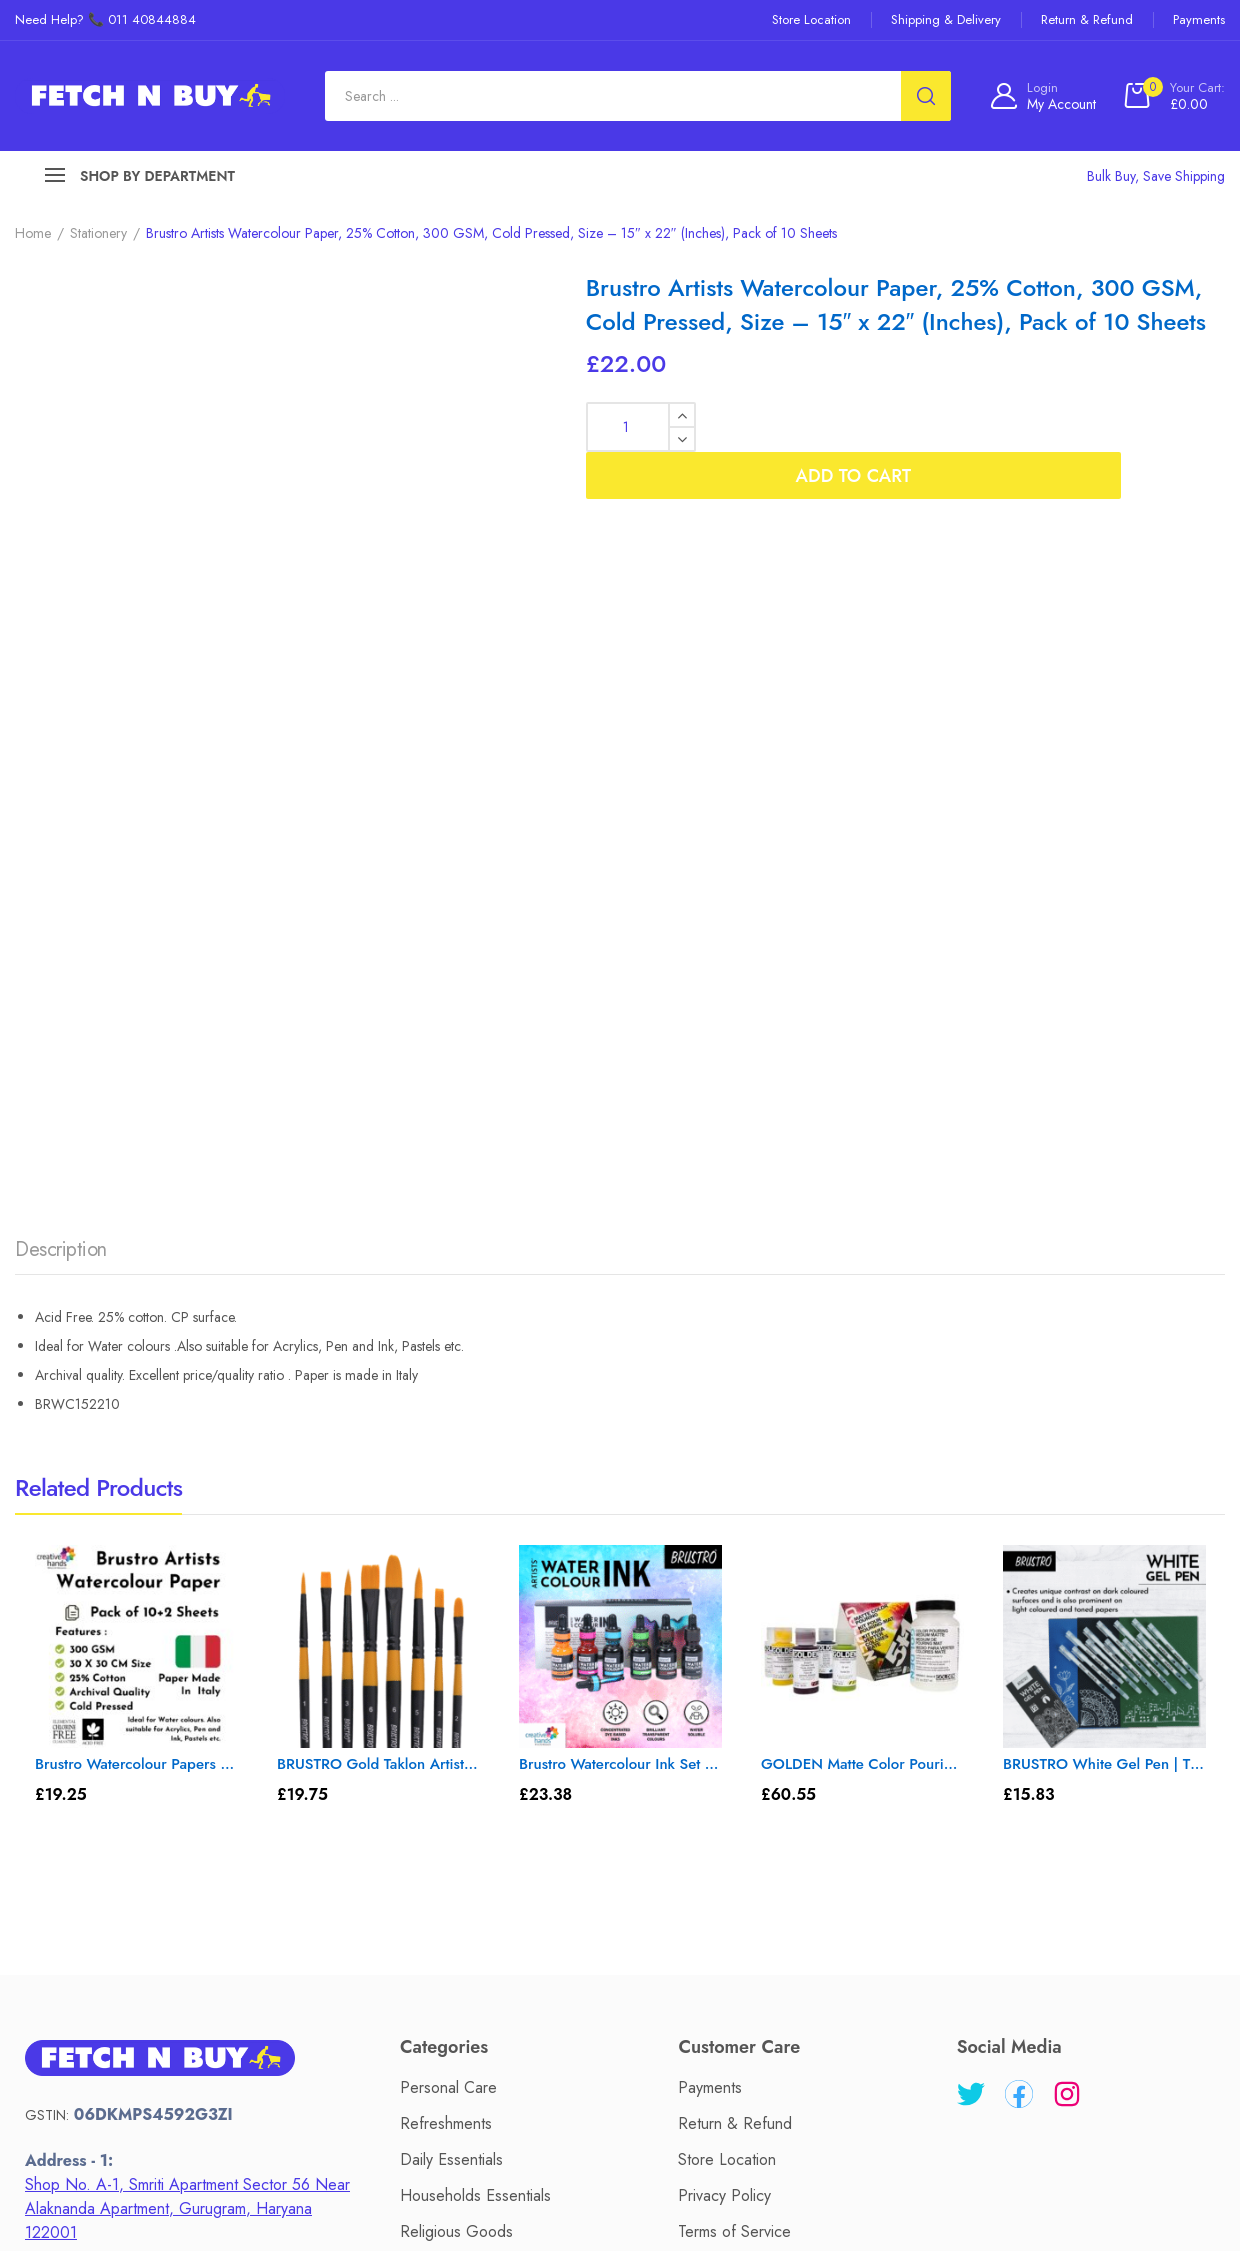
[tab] (61, 718)
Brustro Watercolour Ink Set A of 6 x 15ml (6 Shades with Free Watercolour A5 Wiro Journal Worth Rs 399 (620, 1227)
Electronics (436, 1802)
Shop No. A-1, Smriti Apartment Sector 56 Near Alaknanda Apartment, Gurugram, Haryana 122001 (187, 1671)
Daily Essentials (451, 1622)
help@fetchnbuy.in (125, 1854)
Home (33, 233)
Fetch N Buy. (616, 2202)
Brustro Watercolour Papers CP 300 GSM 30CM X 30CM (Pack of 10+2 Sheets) (136, 1227)
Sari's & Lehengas (461, 1766)
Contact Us (531, 2091)
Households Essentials (475, 1658)
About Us (426, 2091)
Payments (710, 1550)
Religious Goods (456, 1694)
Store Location (727, 1622)
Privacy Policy (724, 1658)
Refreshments (446, 1586)
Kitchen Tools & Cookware (489, 1838)
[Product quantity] (641, 427)
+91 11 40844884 (135, 1881)
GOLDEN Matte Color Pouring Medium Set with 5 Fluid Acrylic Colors (862, 1227)
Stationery (98, 233)
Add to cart (965, 427)
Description (61, 712)
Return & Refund (735, 1586)
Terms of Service (734, 1694)
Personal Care (448, 1550)
